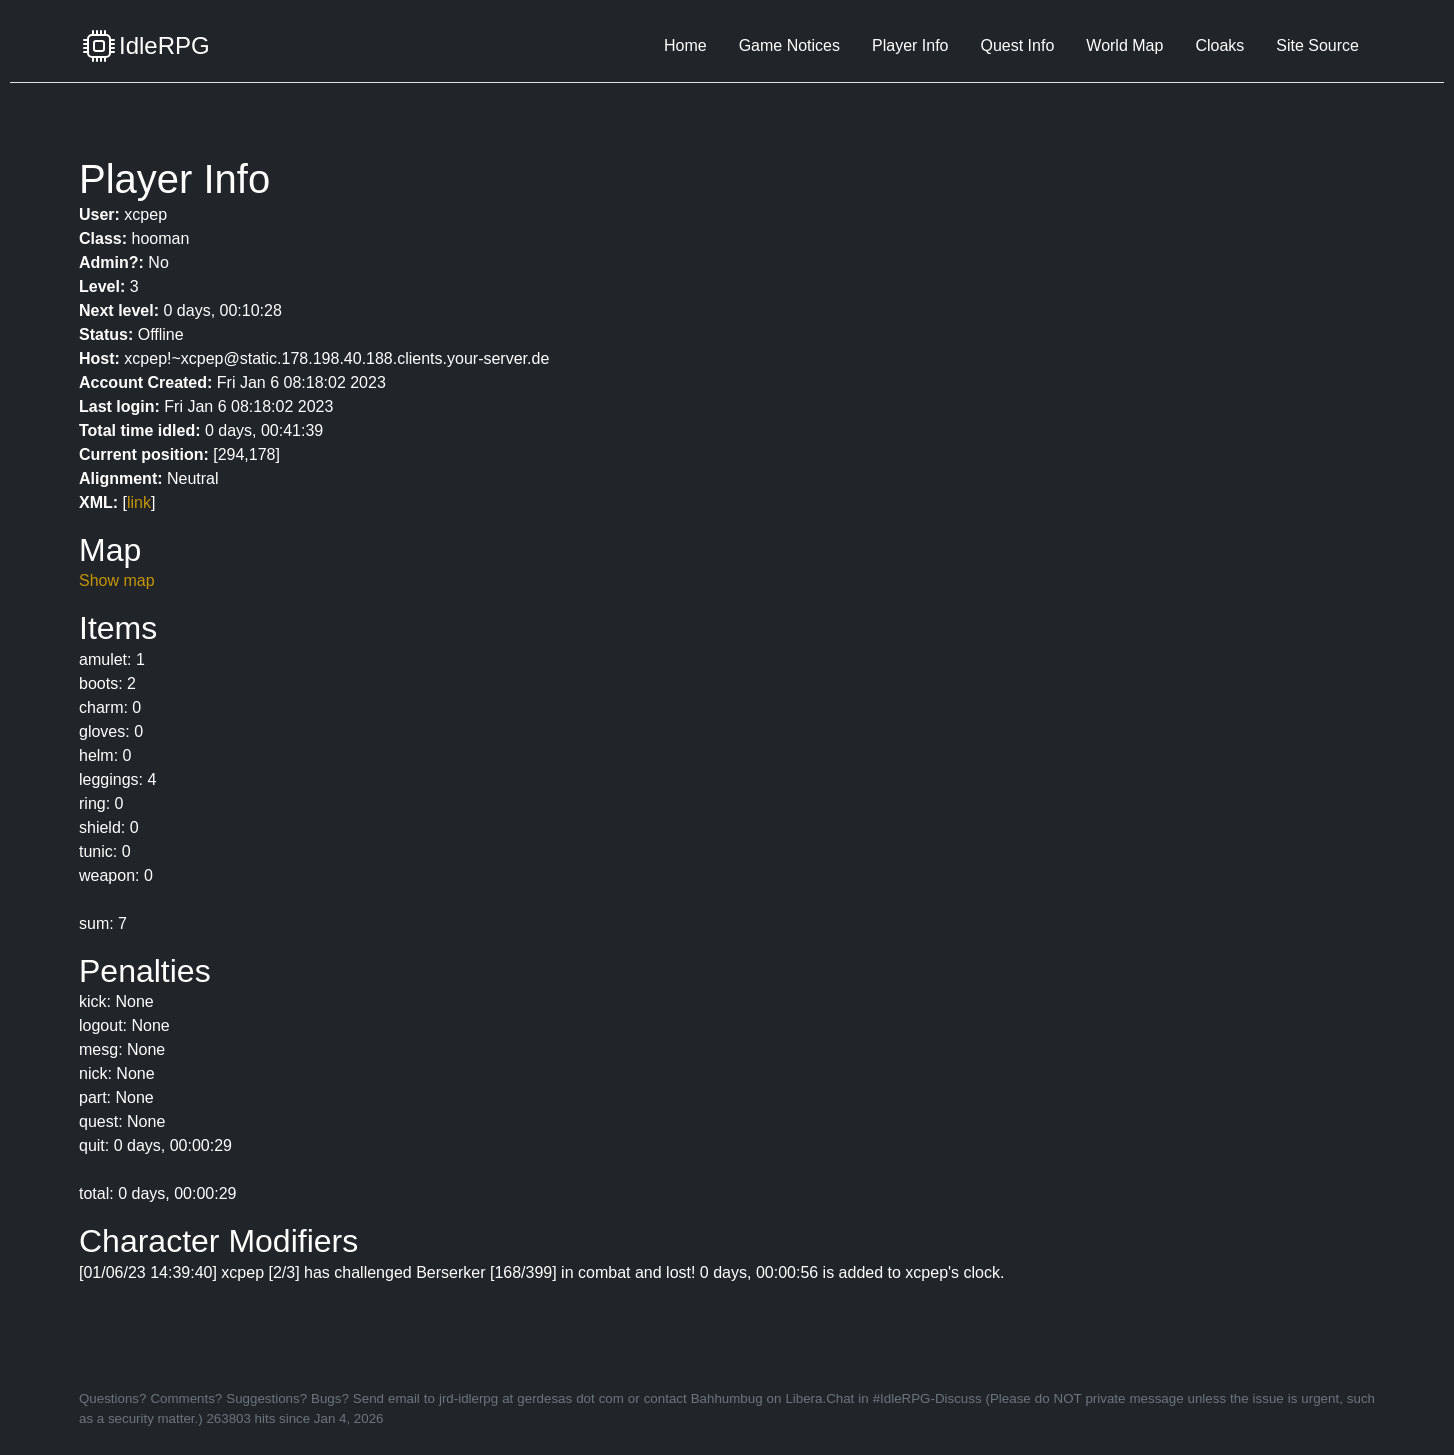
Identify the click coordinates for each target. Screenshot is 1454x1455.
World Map (1124, 45)
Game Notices (789, 45)
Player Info (910, 45)
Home (685, 45)
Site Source (1317, 45)
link (139, 502)
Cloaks (1219, 45)
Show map (117, 580)
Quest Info (1017, 45)
